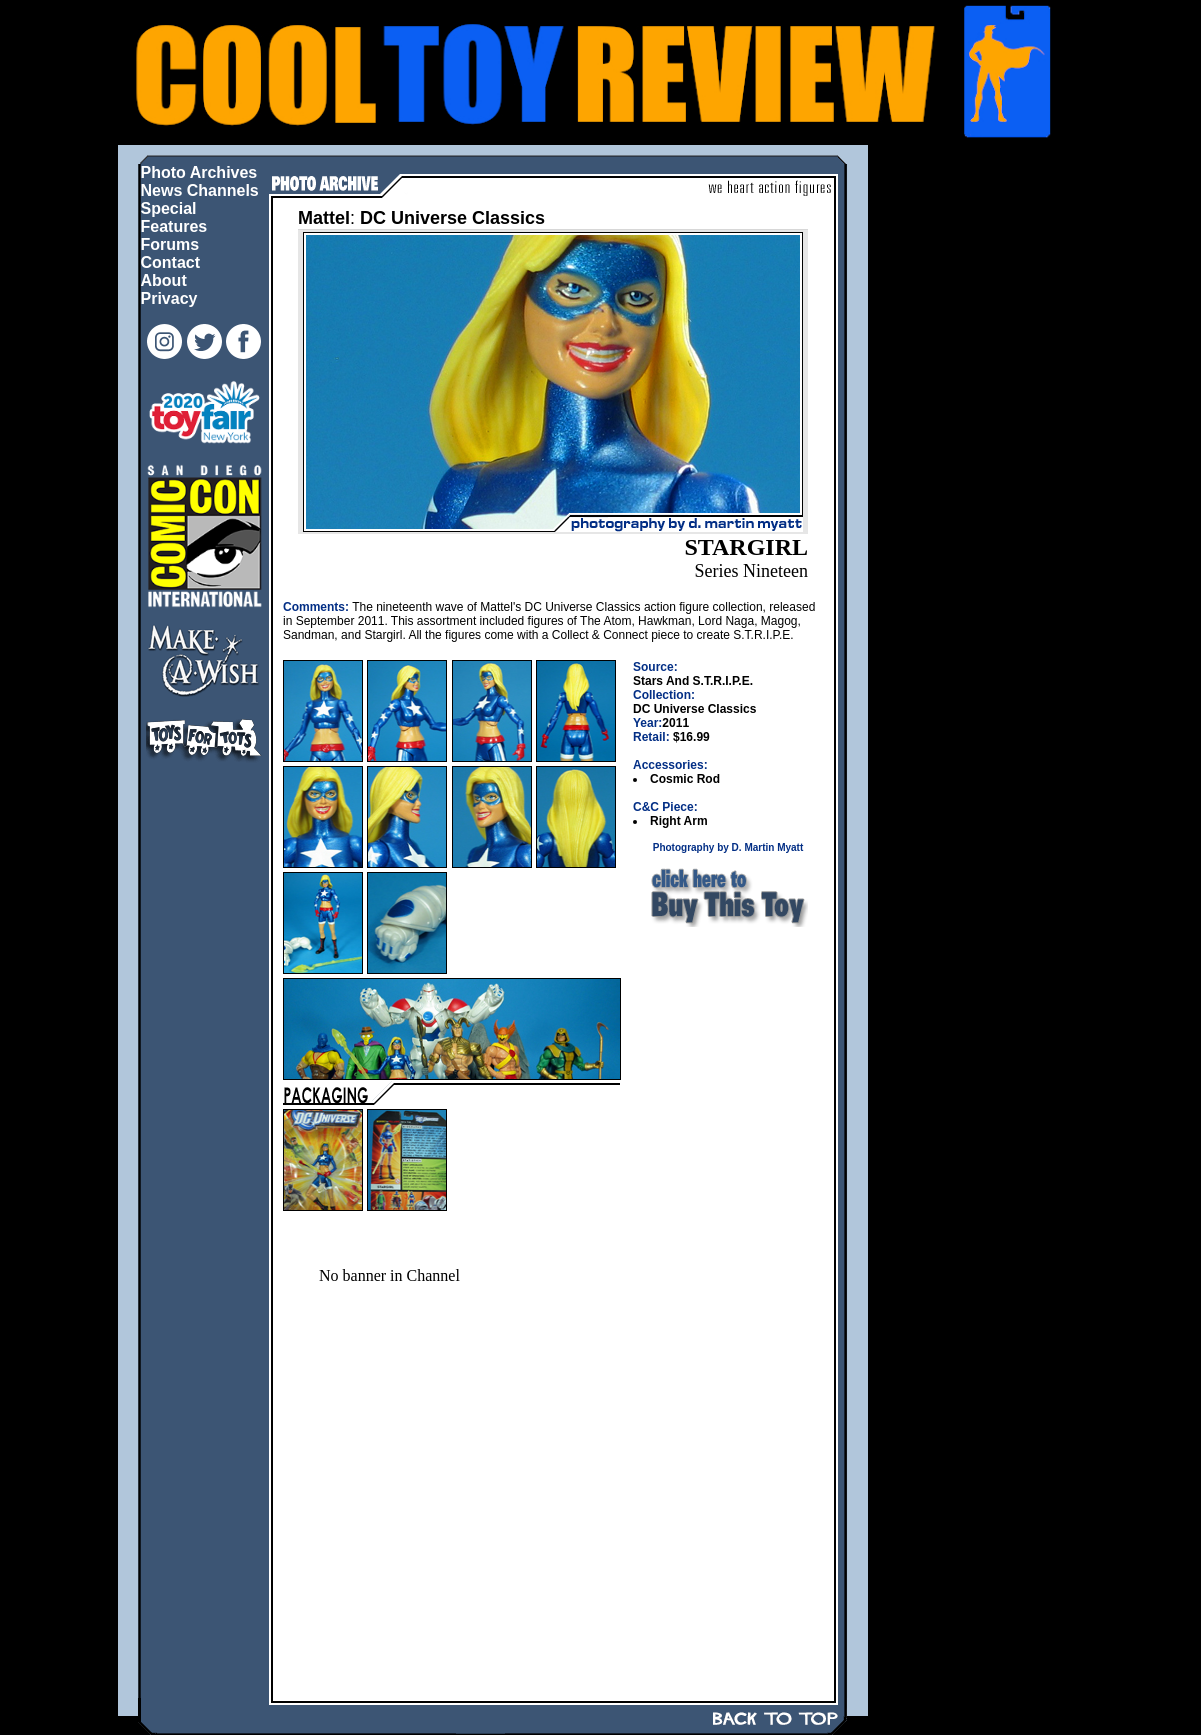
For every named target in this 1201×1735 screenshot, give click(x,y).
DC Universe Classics (452, 218)
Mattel (324, 218)
